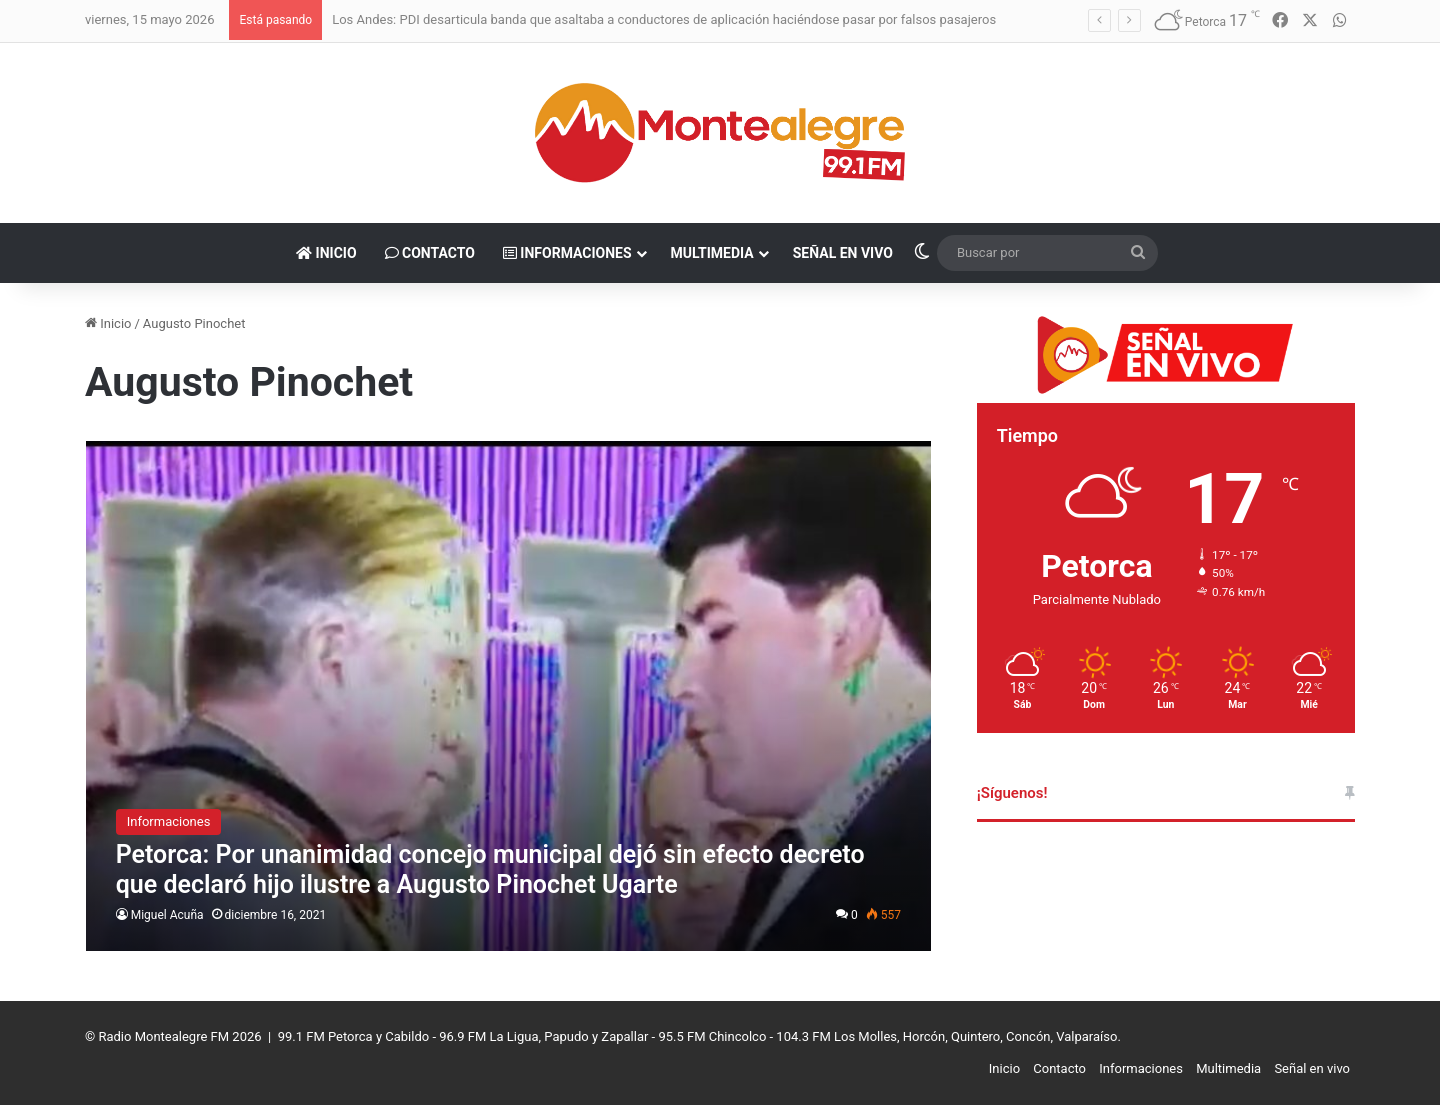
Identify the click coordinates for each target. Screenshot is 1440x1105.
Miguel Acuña (167, 915)
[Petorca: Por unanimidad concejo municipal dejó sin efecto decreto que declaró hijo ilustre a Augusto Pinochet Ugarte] (508, 695)
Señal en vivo (843, 253)
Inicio (326, 253)
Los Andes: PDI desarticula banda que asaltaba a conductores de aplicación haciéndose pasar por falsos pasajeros (664, 19)
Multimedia (712, 253)
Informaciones (567, 253)
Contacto (430, 253)
